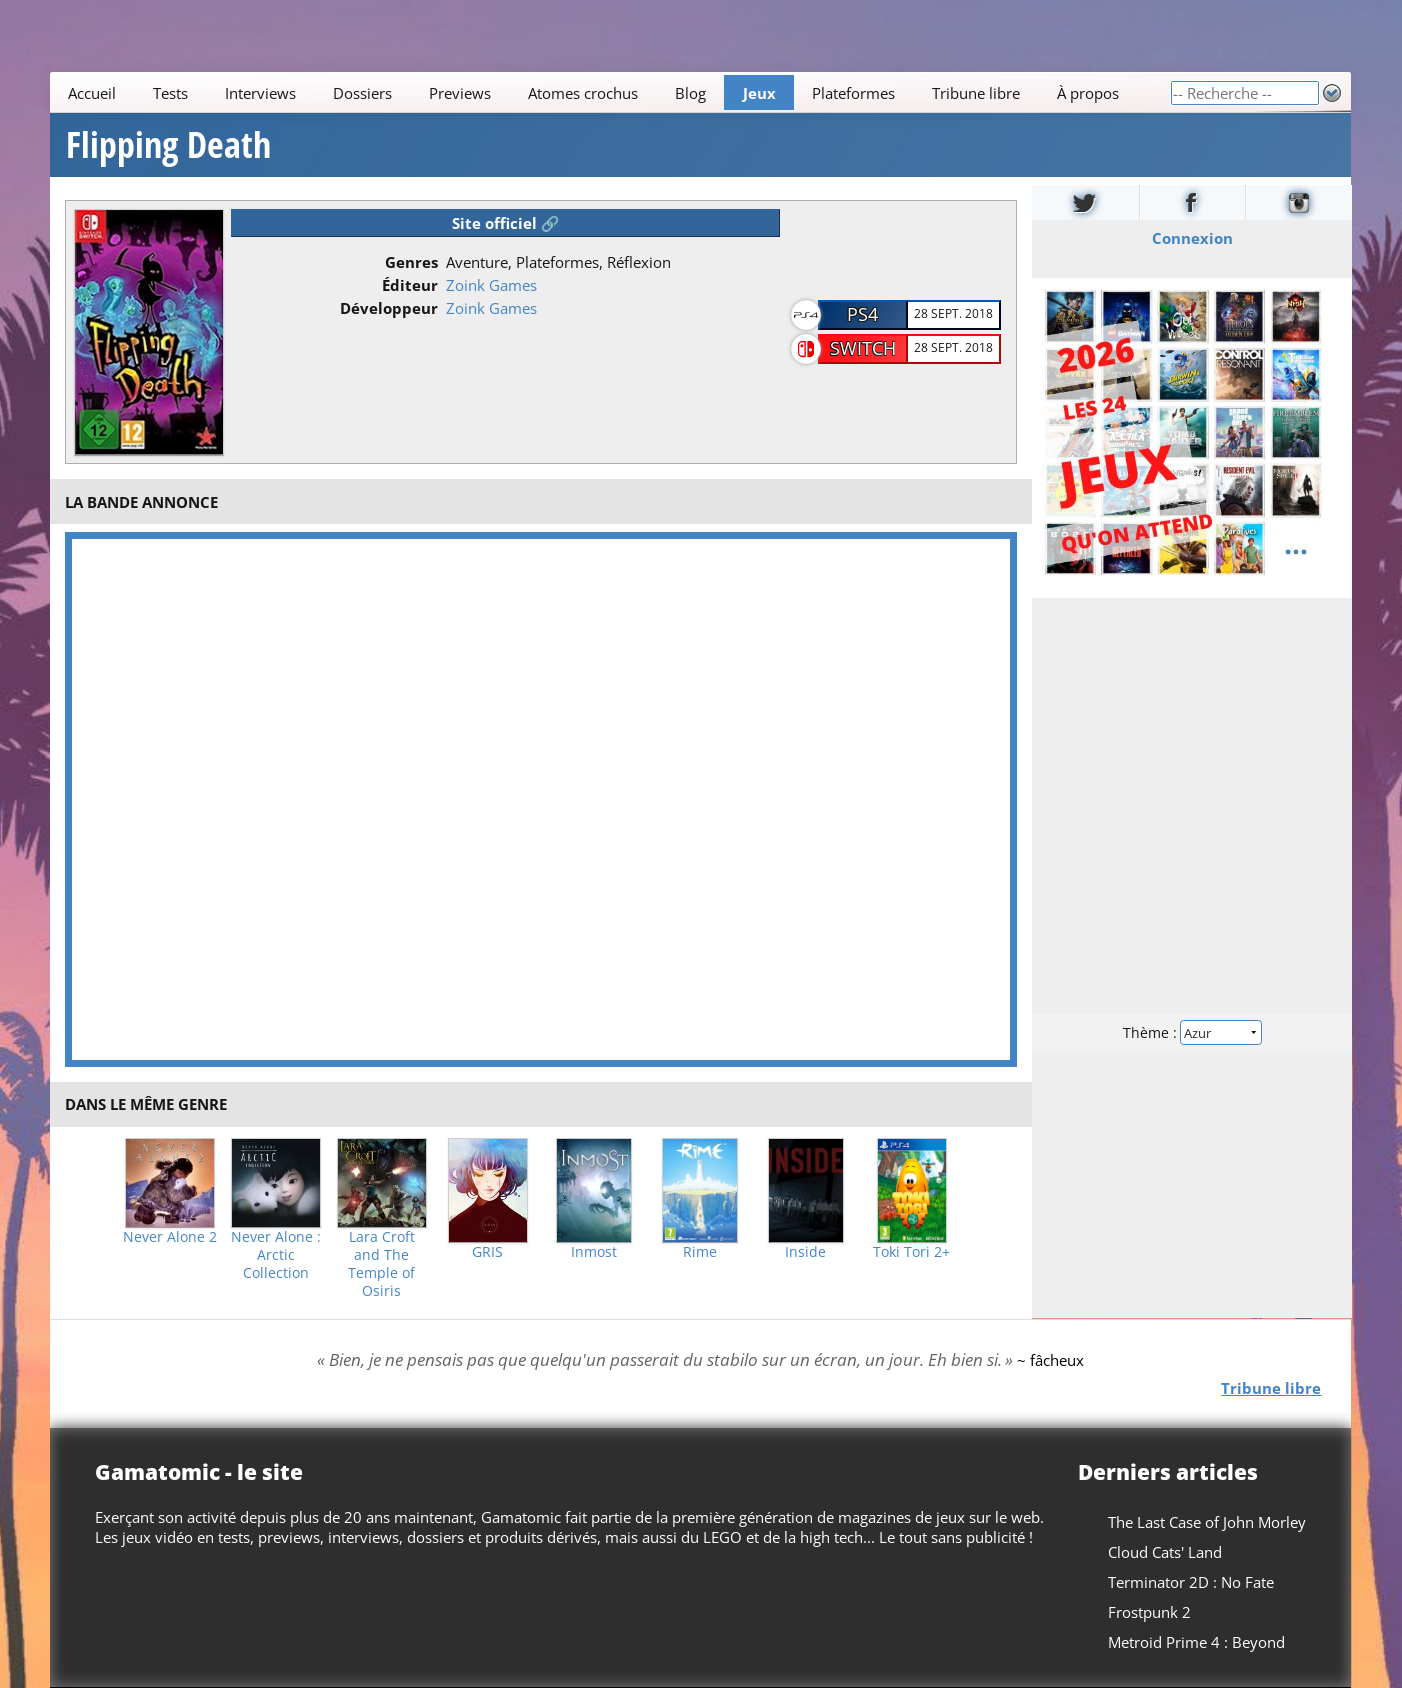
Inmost (594, 1252)
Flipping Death (168, 145)
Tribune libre (977, 93)
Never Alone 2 (170, 1237)
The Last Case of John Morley (1208, 1522)
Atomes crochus (583, 93)
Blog (690, 93)
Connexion (1191, 238)
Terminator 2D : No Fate (1192, 1582)
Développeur (389, 308)
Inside (805, 1252)
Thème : (1192, 1032)
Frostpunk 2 (1150, 1612)
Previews (460, 93)
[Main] (610, 92)
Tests (171, 93)
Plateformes (854, 93)
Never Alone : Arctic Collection (276, 1255)
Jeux (759, 93)
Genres (411, 262)
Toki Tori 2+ (911, 1252)
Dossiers (362, 93)
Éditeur (410, 285)
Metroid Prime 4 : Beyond (1197, 1642)
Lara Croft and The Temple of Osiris (381, 1264)
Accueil (93, 93)
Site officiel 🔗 (506, 223)
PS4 (862, 314)
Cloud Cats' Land (1166, 1552)
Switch (863, 348)
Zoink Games (491, 285)
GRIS (487, 1252)
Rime (700, 1252)
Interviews (260, 93)
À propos (1088, 93)
